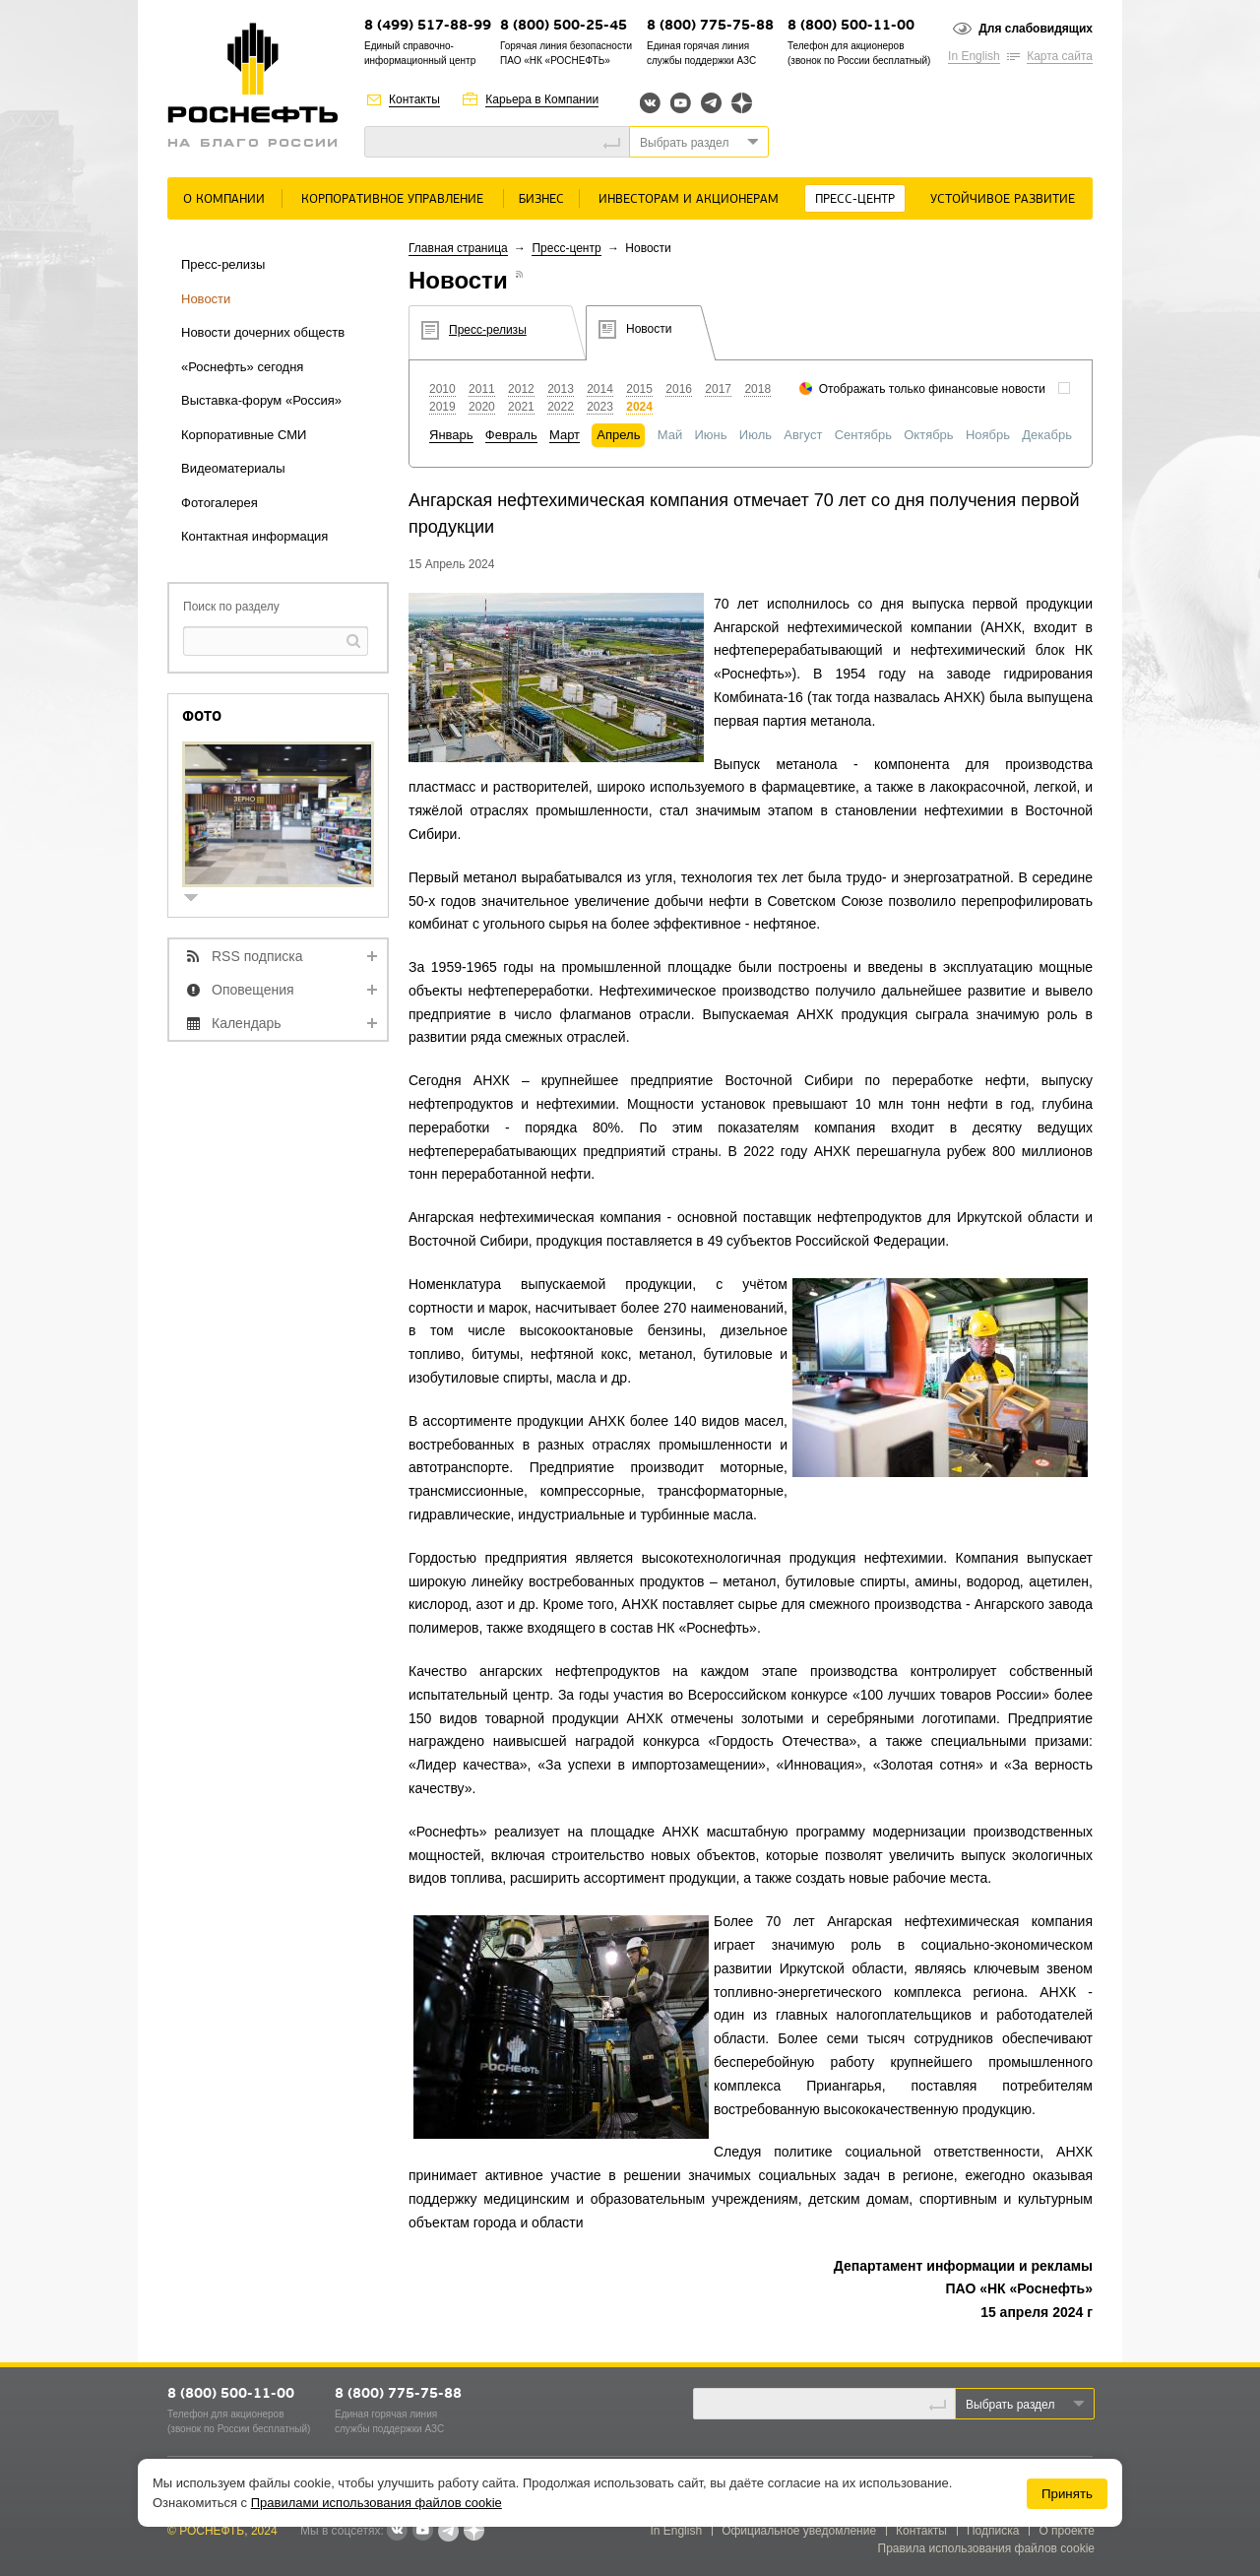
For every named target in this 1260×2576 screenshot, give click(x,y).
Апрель (618, 434)
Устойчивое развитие (1002, 199)
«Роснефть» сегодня (242, 366)
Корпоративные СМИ (243, 434)
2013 (560, 389)
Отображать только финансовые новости (932, 389)
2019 (442, 407)
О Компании (224, 199)
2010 (442, 389)
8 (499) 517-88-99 (427, 26)
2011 (482, 389)
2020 (482, 407)
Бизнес (541, 199)
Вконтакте (650, 103)
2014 (600, 389)
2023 (600, 407)
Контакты (414, 99)
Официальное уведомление (799, 2531)
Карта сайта (1060, 56)
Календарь (247, 1023)
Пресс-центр (855, 199)
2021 (521, 407)
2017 (718, 389)
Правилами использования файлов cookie (376, 2502)
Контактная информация (254, 536)
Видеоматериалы (233, 468)
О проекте (1067, 2531)
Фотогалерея (219, 502)
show (199, 899)
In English (974, 56)
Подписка (993, 2531)
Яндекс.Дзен (741, 103)
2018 (757, 389)
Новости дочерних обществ (263, 332)
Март (564, 434)
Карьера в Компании (541, 99)
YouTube (680, 103)
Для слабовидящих (1035, 28)
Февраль (511, 434)
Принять (1067, 2493)
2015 (639, 389)
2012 (521, 389)
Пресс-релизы (223, 264)
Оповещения (253, 990)
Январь (451, 434)
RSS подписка (257, 956)
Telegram (711, 103)
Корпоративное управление (392, 199)
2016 (678, 389)
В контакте (397, 2532)
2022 (560, 407)
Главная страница (458, 248)
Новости (205, 298)
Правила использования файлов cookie (987, 2548)
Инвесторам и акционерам (688, 199)
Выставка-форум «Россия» (261, 400)
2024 (639, 407)
